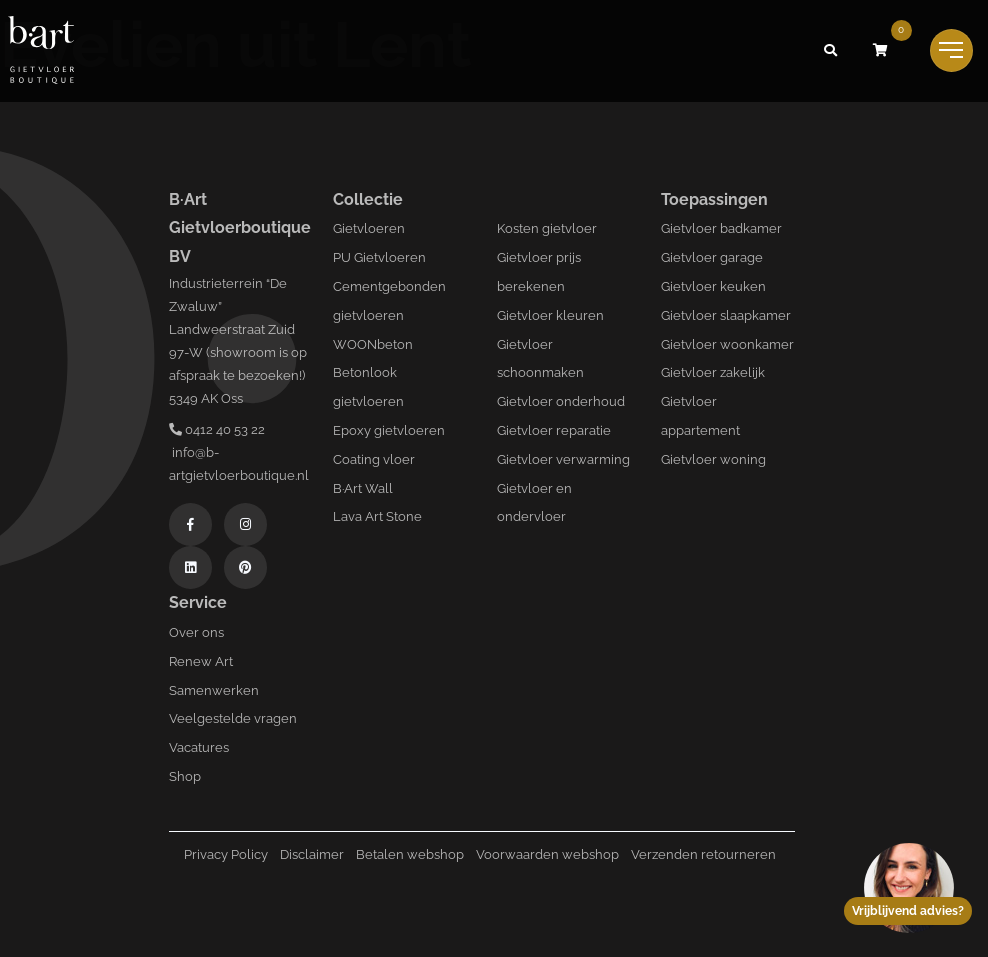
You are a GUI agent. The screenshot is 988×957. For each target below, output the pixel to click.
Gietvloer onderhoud (561, 401)
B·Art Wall (363, 488)
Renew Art (201, 661)
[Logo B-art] (41, 51)
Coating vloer (374, 459)
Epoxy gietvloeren (389, 430)
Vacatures (199, 747)
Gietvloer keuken (713, 286)
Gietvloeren (369, 228)
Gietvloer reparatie (554, 430)
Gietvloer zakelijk (713, 372)
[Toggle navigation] (951, 50)
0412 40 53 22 (217, 429)
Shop (185, 776)
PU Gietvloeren (379, 257)
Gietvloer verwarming (563, 459)
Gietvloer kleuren (550, 315)
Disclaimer (312, 854)
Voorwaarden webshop (547, 854)
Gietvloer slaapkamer (726, 315)
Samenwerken (214, 690)
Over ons (196, 632)
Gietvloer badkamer (721, 228)
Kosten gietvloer (547, 228)
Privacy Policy (226, 854)
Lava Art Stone (377, 516)
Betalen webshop (410, 854)
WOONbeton (373, 344)
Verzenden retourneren (703, 854)
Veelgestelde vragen (233, 718)
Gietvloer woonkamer (727, 344)
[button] (831, 51)
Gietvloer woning (713, 459)
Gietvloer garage (712, 257)
